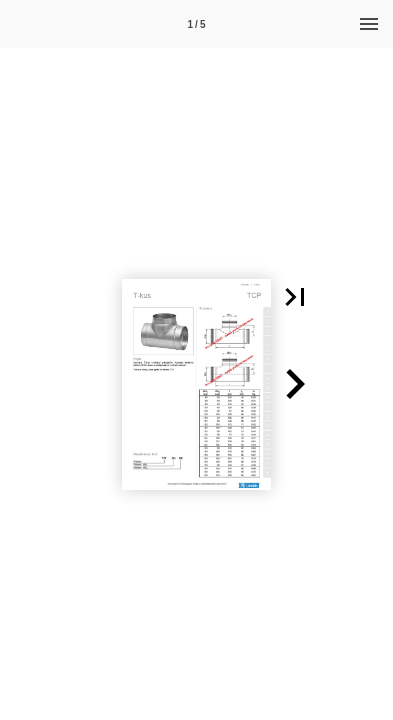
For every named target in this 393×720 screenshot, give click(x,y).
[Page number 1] (197, 24)
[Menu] (369, 24)
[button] (295, 297)
